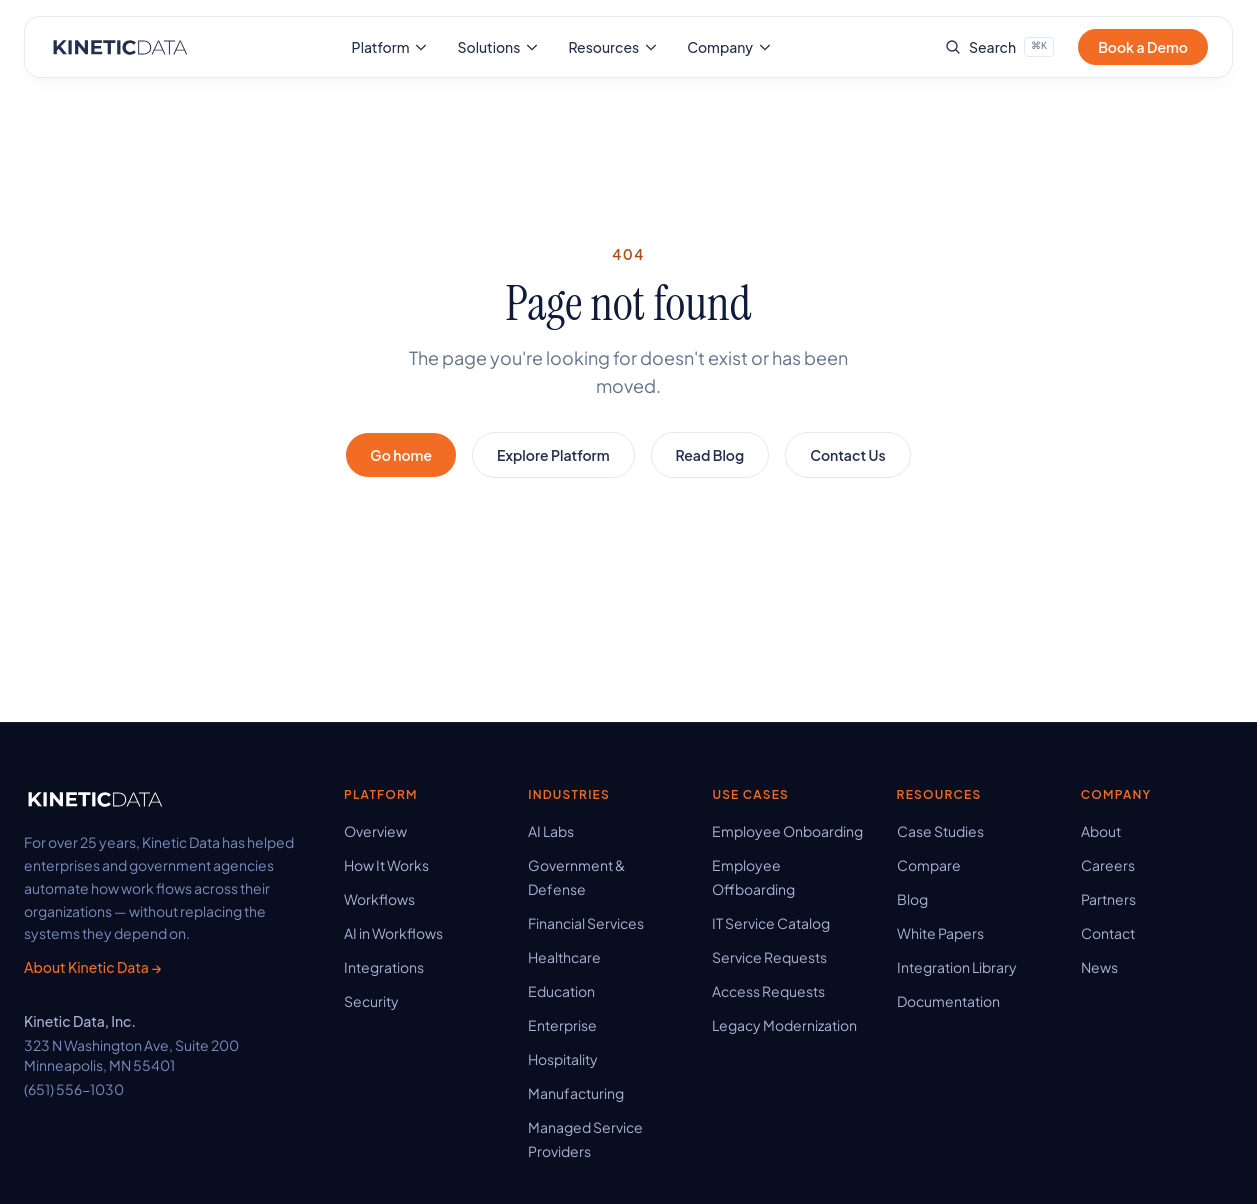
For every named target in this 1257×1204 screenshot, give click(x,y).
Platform (391, 47)
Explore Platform (553, 455)
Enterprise (562, 1025)
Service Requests (769, 957)
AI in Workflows (393, 933)
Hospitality (563, 1059)
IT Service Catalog (771, 923)
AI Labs (551, 831)
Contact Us (848, 455)
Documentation (948, 1001)
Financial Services (586, 923)
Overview (375, 831)
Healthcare (564, 957)
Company (730, 47)
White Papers (940, 933)
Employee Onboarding (787, 831)
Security (371, 1001)
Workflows (379, 899)
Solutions (498, 47)
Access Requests (768, 991)
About (1101, 831)
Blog (912, 899)
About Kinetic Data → (92, 967)
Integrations (384, 967)
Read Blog (710, 455)
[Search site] (999, 47)
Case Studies (940, 831)
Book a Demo (1143, 47)
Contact (1108, 933)
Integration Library (957, 967)
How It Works (386, 865)
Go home (401, 455)
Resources (613, 47)
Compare (929, 865)
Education (561, 991)
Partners (1108, 899)
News (1099, 967)
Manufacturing (576, 1093)
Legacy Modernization (784, 1025)
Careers (1108, 865)
